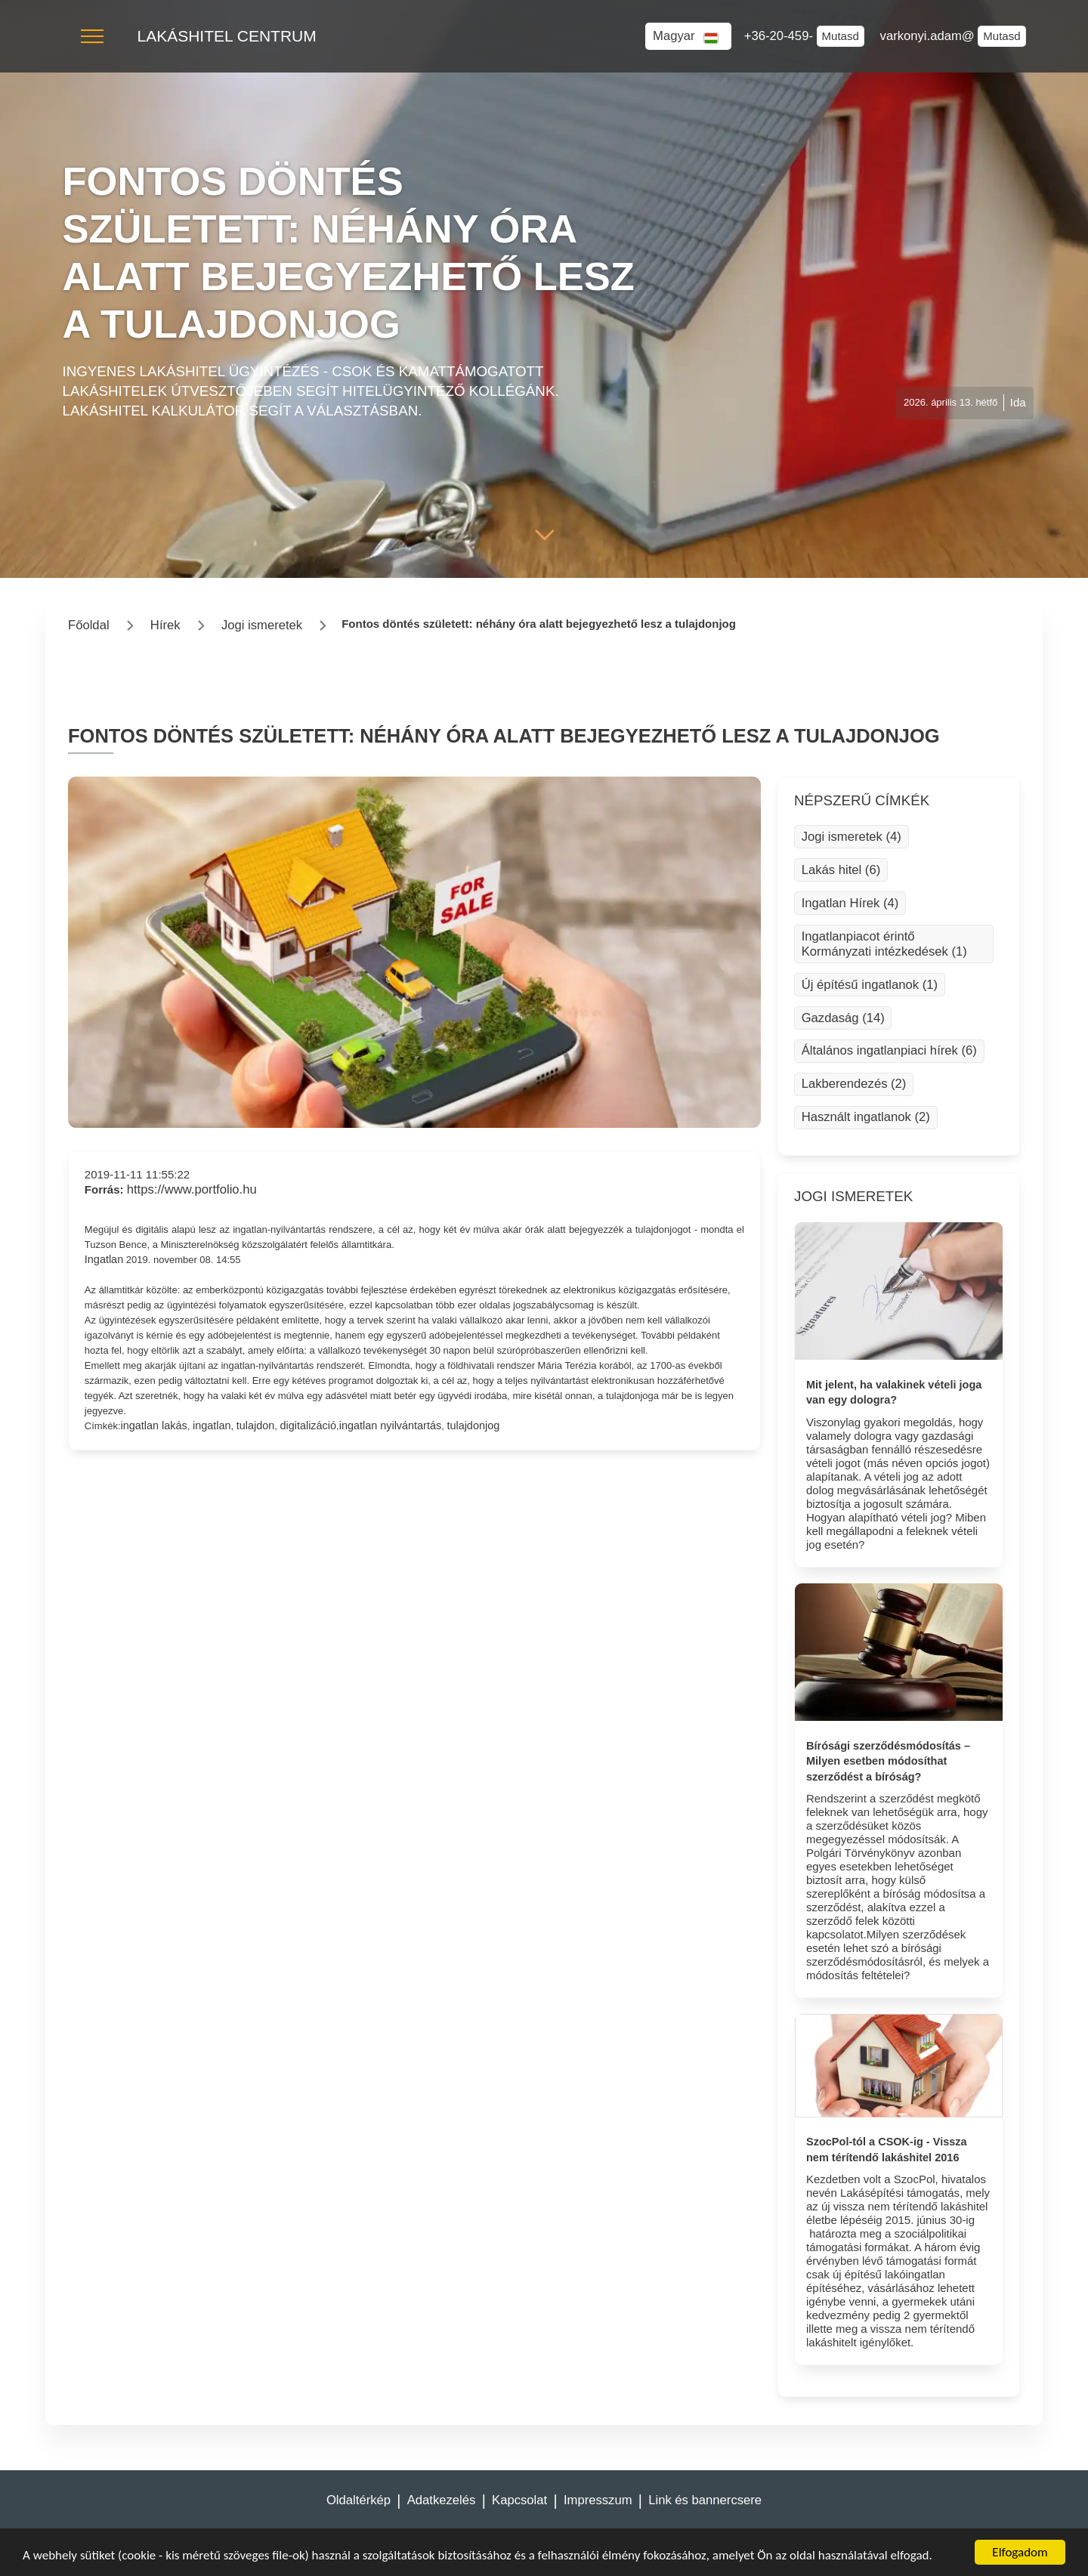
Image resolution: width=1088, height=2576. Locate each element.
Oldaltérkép (358, 2500)
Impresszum (598, 2500)
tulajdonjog (473, 1425)
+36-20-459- (780, 36)
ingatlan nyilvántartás (390, 1425)
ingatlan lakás (154, 1425)
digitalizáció (308, 1425)
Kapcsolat (519, 2500)
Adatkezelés (441, 2500)
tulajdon (255, 1425)
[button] (92, 36)
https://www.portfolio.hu (192, 1189)
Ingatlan (104, 1259)
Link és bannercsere (705, 2500)
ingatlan (212, 1425)
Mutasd (840, 35)
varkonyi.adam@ (929, 36)
